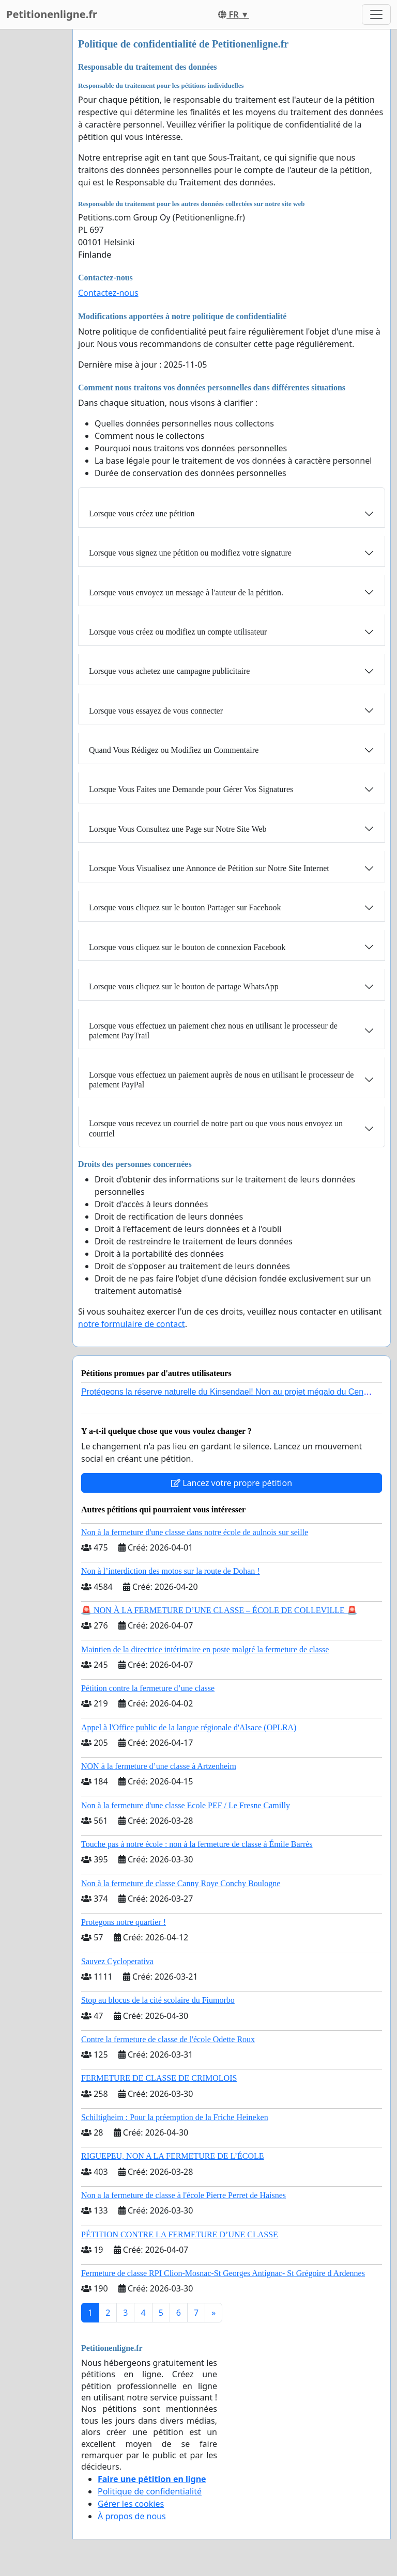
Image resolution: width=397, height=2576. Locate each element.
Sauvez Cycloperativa (117, 1961)
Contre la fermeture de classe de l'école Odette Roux (168, 2039)
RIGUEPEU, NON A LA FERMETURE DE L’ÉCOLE (172, 2156)
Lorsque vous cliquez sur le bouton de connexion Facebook (187, 947)
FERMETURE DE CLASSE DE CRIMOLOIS (159, 2078)
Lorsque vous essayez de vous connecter (156, 710)
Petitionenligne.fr (51, 14)
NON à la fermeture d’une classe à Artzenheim (158, 1766)
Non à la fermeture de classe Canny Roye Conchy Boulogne (180, 1883)
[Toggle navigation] (376, 14)
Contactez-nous (108, 292)
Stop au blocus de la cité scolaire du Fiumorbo (158, 2000)
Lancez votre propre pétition (231, 1483)
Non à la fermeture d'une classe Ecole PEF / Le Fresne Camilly (185, 1805)
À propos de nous (132, 2516)
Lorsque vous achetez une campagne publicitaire (169, 671)
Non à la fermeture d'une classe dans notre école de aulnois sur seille (194, 1532)
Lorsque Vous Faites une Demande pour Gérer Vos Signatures (191, 789)
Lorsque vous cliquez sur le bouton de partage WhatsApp (184, 986)
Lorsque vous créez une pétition (141, 513)
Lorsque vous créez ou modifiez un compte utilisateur (178, 631)
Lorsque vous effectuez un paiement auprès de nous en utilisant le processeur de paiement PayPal (221, 1079)
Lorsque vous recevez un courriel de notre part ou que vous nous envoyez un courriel (216, 1128)
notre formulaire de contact (131, 1324)
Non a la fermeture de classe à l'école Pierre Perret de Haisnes (183, 2195)
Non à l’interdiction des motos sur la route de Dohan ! (170, 1571)
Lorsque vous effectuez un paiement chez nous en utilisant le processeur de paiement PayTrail (213, 1030)
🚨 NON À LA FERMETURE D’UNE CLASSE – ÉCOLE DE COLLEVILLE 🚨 (219, 1610)
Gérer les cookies (131, 2503)
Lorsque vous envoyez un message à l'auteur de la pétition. (186, 592)
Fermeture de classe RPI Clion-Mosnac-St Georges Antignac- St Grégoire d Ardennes (223, 2273)
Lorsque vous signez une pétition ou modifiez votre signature (190, 552)
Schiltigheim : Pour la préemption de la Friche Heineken (174, 2117)
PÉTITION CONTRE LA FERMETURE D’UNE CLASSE (179, 2234)
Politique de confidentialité (150, 2491)
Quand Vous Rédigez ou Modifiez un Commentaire (173, 750)
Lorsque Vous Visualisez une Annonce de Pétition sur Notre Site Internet (209, 868)
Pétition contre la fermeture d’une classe (148, 1688)
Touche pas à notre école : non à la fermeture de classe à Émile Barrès (197, 1844)
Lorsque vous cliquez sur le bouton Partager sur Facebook (185, 907)
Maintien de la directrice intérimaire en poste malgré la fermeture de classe (205, 1649)
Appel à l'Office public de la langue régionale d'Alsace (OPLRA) (188, 1727)
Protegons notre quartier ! (123, 1922)
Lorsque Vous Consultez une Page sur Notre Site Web (178, 829)
